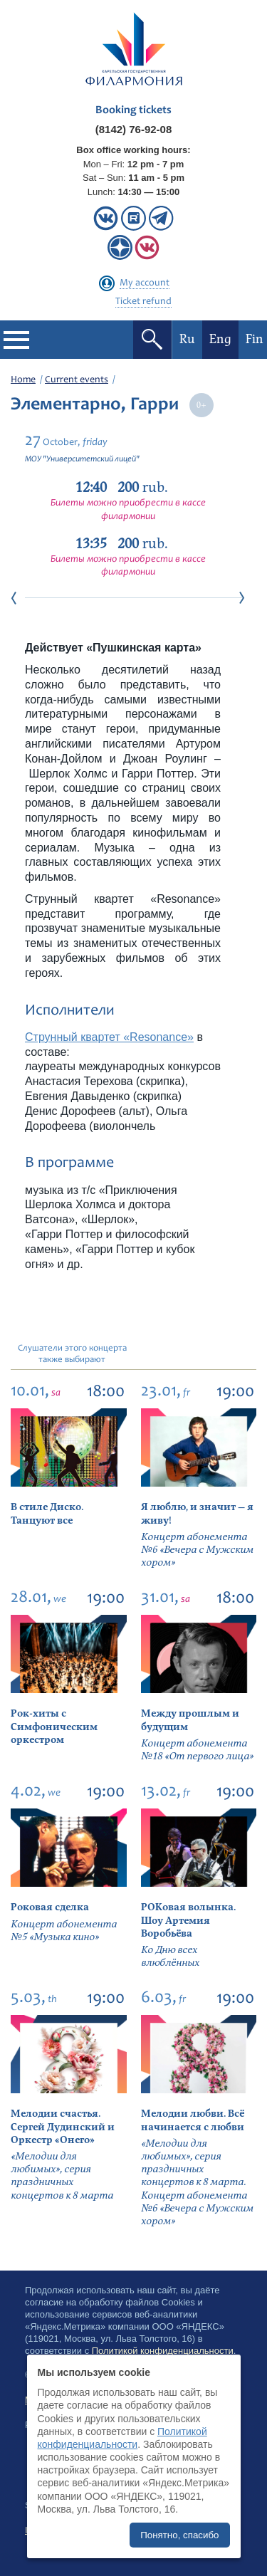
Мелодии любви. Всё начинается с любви (192, 2120)
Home (23, 380)
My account (144, 283)
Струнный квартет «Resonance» (109, 1037)
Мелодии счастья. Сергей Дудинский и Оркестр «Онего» (63, 2126)
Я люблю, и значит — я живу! (197, 1513)
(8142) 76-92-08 (133, 129)
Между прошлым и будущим (190, 1720)
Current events (76, 380)
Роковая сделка (50, 1907)
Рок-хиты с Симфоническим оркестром (54, 1726)
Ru (187, 339)
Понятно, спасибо (179, 2535)
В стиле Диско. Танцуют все (47, 1513)
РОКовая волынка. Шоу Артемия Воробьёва (188, 1919)
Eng (220, 339)
